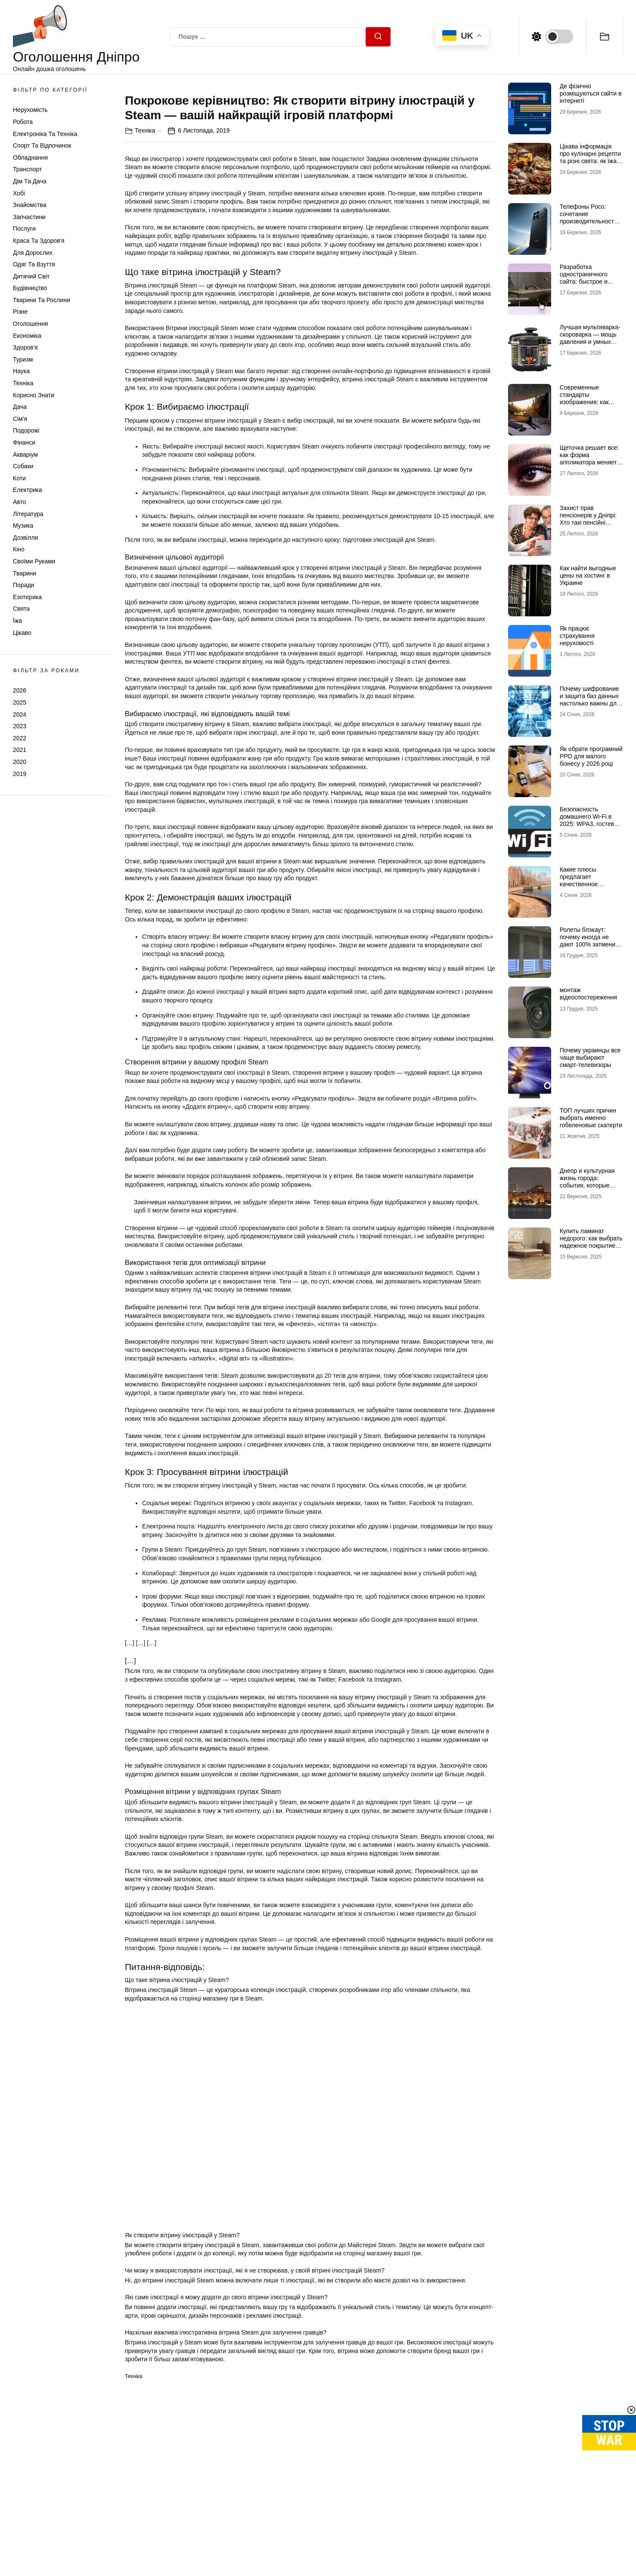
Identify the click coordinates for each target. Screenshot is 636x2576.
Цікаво (22, 632)
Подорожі (26, 430)
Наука (21, 371)
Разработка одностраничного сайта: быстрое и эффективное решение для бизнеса (590, 281)
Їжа (17, 620)
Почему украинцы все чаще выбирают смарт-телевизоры (590, 1057)
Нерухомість (30, 109)
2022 (19, 738)
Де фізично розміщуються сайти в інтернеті (591, 93)
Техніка (23, 383)
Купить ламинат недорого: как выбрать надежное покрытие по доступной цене (591, 1242)
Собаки (23, 466)
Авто (19, 501)
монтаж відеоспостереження (588, 993)
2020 (19, 761)
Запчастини (29, 216)
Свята (21, 608)
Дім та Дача (30, 181)
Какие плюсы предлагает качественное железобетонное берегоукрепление (585, 884)
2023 (19, 726)
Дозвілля (25, 537)
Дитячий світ (31, 276)
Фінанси (24, 442)
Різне (20, 311)
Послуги (24, 228)
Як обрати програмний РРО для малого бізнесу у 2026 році (591, 756)
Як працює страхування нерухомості (577, 635)
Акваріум (25, 454)
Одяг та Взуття (34, 264)
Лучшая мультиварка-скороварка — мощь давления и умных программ (590, 338)
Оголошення (30, 323)
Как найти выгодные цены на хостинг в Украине (588, 575)
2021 (19, 749)
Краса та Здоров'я (39, 240)
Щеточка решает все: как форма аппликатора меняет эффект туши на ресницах (589, 462)
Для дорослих (33, 252)
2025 (19, 702)
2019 (19, 773)
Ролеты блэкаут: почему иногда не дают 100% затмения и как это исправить (589, 940)
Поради (23, 584)
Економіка (27, 335)
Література (28, 513)
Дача (20, 406)
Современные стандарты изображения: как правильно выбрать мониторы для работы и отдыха (591, 405)
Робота (23, 121)
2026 (19, 690)
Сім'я (20, 418)
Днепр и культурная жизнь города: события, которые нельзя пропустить (587, 1181)
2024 (19, 714)
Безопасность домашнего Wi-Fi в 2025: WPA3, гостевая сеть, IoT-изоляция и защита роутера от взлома (590, 827)
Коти (19, 478)
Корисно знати (33, 395)
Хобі (19, 193)
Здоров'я (25, 347)
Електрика (27, 489)
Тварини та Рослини (41, 300)
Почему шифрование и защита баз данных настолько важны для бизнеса (590, 699)
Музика (23, 525)
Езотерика (27, 597)
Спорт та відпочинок (42, 145)
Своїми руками (34, 561)
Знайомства (30, 204)
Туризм (23, 359)
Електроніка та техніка (45, 133)
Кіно (19, 549)
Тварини (24, 573)
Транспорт (27, 169)
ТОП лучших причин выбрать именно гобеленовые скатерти (591, 1118)
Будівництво (30, 288)
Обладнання (30, 157)
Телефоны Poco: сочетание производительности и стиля (591, 217)
